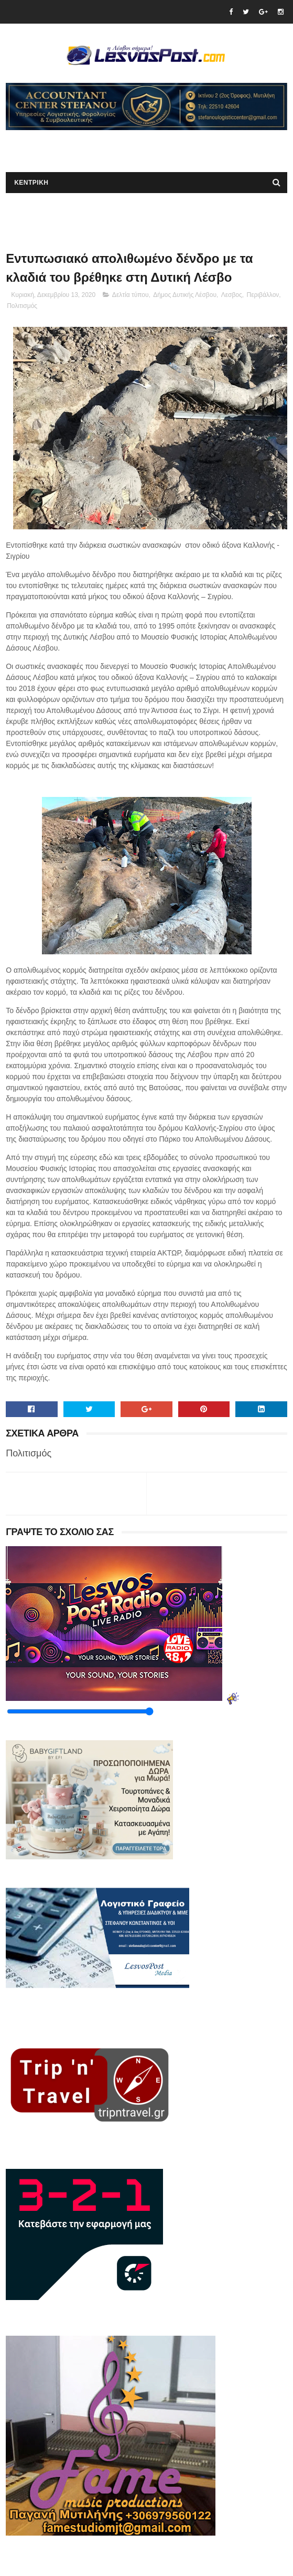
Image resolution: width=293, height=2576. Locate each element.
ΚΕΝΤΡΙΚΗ (31, 182)
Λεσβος (231, 295)
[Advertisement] (128, 146)
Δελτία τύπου (130, 295)
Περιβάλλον (262, 295)
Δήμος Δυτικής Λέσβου (184, 295)
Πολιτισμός (22, 306)
